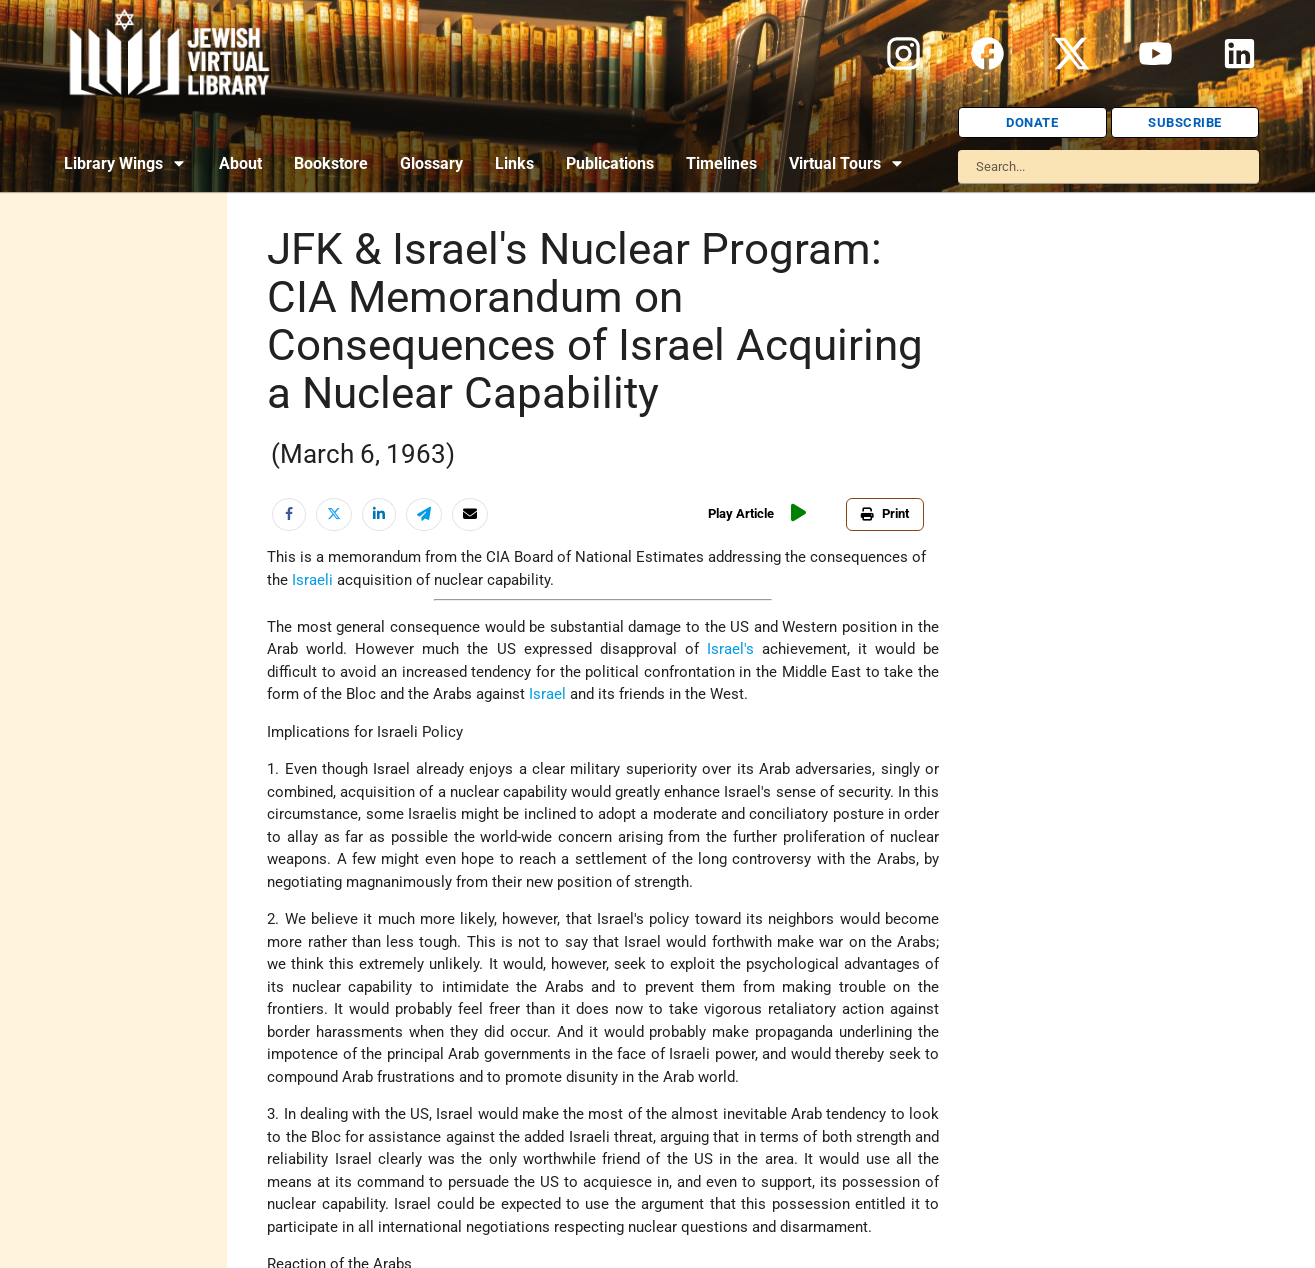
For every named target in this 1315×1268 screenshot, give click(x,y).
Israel (547, 694)
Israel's (730, 649)
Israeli (312, 580)
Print (885, 513)
